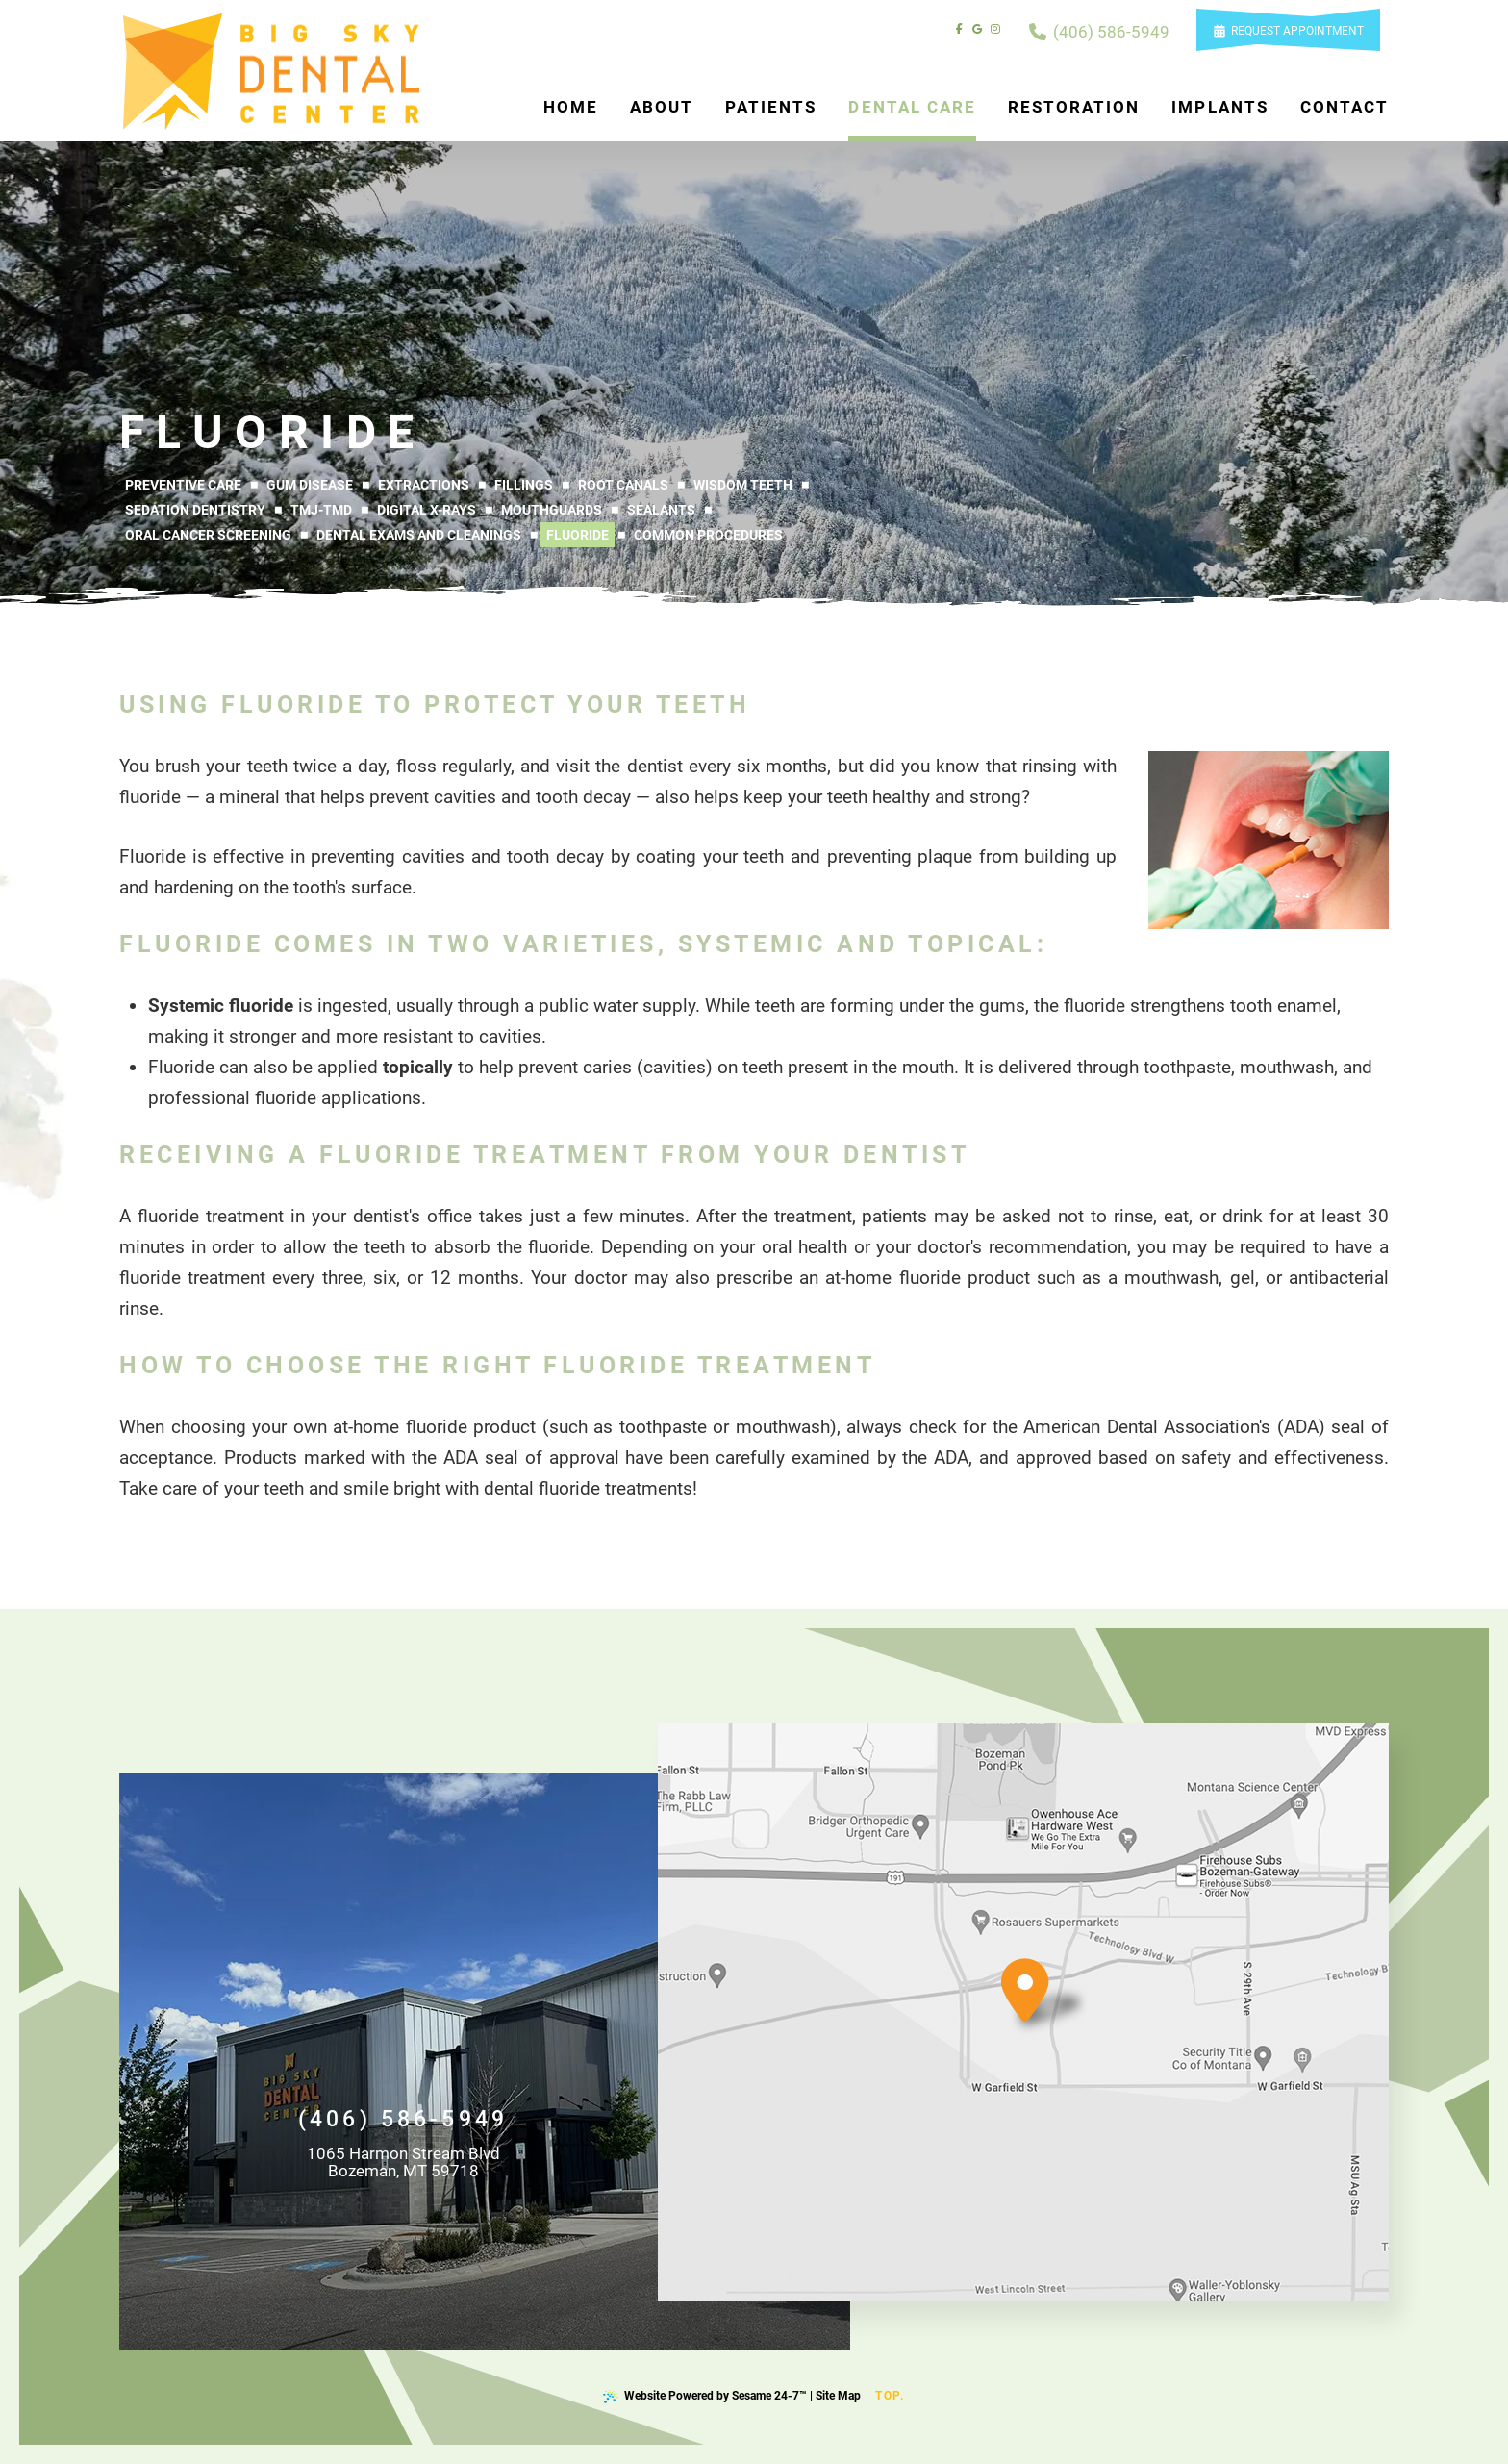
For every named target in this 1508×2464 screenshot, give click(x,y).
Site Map (838, 2395)
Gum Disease (309, 484)
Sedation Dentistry (195, 509)
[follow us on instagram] (995, 30)
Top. (890, 2388)
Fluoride (577, 534)
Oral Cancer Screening (208, 534)
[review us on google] (977, 30)
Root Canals (623, 484)
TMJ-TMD (321, 509)
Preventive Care (183, 484)
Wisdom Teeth (742, 484)
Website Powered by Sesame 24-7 (705, 2396)
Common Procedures (708, 534)
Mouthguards (551, 509)
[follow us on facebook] (959, 30)
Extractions (423, 484)
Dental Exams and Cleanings (418, 534)
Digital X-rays (426, 509)
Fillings (523, 484)
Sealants (661, 509)
